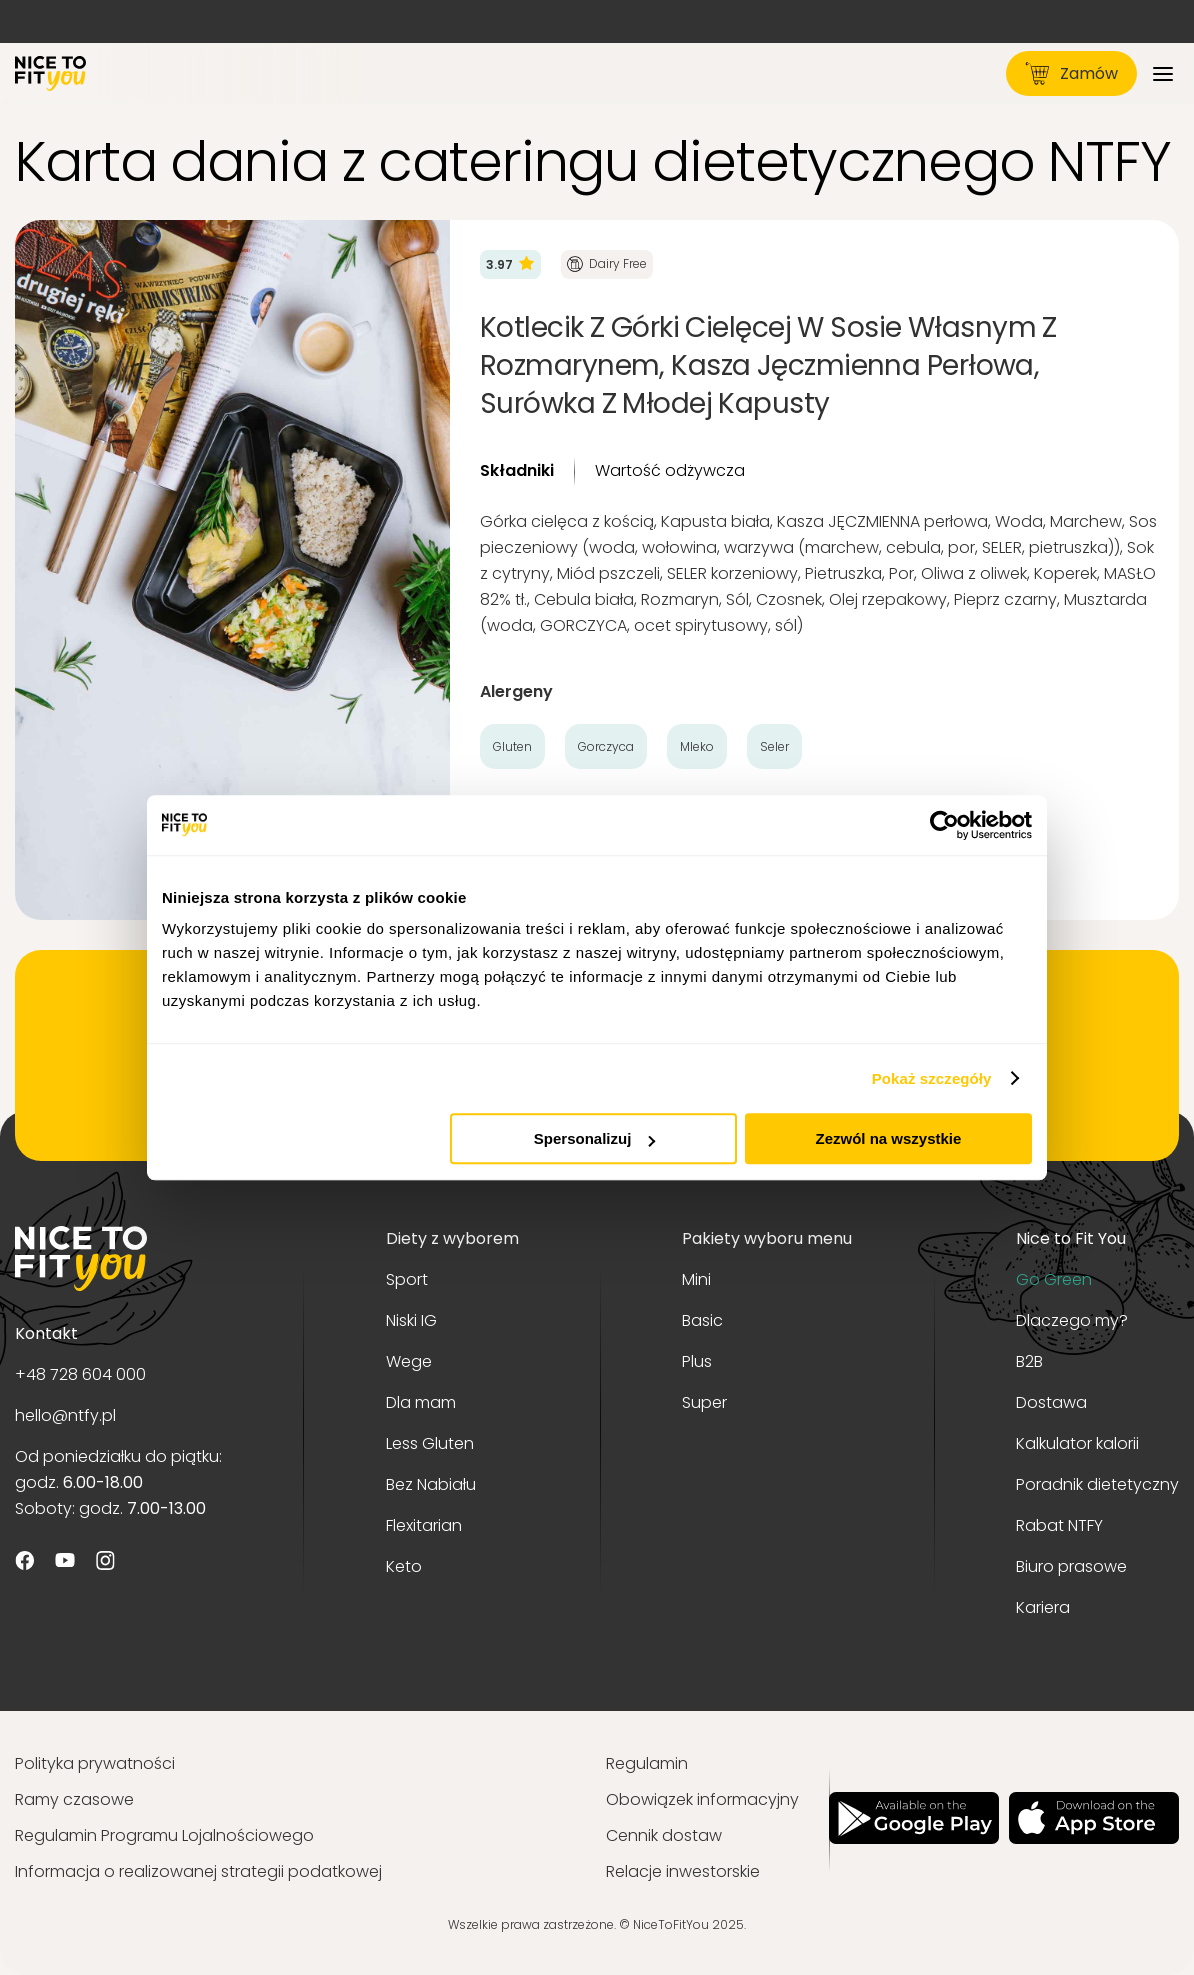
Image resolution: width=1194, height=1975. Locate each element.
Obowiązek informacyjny (702, 1799)
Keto (404, 1566)
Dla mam (421, 1402)
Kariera (1043, 1607)
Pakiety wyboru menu (767, 1238)
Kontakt (46, 1333)
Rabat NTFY (1059, 1525)
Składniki (517, 470)
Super (704, 1402)
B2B (1029, 1361)
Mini (696, 1279)
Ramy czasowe (74, 1799)
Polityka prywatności (95, 1763)
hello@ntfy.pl (65, 1415)
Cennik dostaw (664, 1835)
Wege (409, 1361)
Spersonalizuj (595, 1138)
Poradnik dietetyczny (1097, 1484)
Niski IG (411, 1320)
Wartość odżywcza (670, 470)
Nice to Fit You (1071, 1238)
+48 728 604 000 (80, 1374)
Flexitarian (424, 1525)
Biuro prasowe (1071, 1566)
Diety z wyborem (452, 1238)
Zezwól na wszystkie (889, 1138)
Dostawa (1051, 1402)
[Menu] (1163, 73)
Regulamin (647, 1763)
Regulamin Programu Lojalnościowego (164, 1835)
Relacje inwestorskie (683, 1871)
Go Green (1054, 1279)
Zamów (1071, 73)
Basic (702, 1320)
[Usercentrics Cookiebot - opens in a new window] (944, 825)
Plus (697, 1361)
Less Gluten (430, 1443)
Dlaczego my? (1072, 1320)
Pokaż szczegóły (932, 1078)
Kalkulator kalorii (1077, 1443)
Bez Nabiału (431, 1484)
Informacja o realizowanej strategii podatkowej (198, 1871)
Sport (407, 1279)
